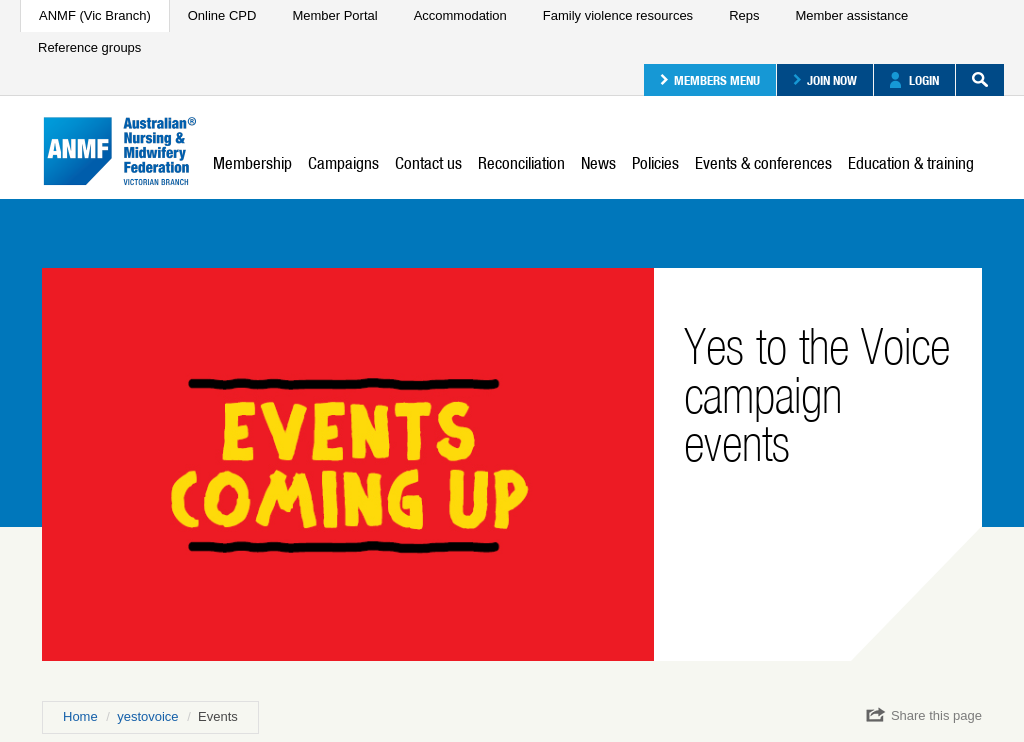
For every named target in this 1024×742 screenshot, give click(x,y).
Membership (252, 163)
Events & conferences (763, 163)
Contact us (428, 163)
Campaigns (343, 163)
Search (972, 80)
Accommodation (460, 15)
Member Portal (334, 15)
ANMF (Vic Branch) (95, 15)
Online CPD (222, 15)
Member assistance (851, 15)
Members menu (710, 80)
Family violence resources (618, 15)
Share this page (924, 715)
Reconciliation (521, 163)
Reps (744, 15)
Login (914, 80)
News (598, 163)
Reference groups (89, 47)
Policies (655, 163)
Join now (825, 80)
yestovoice (147, 716)
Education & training (911, 163)
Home (80, 716)
